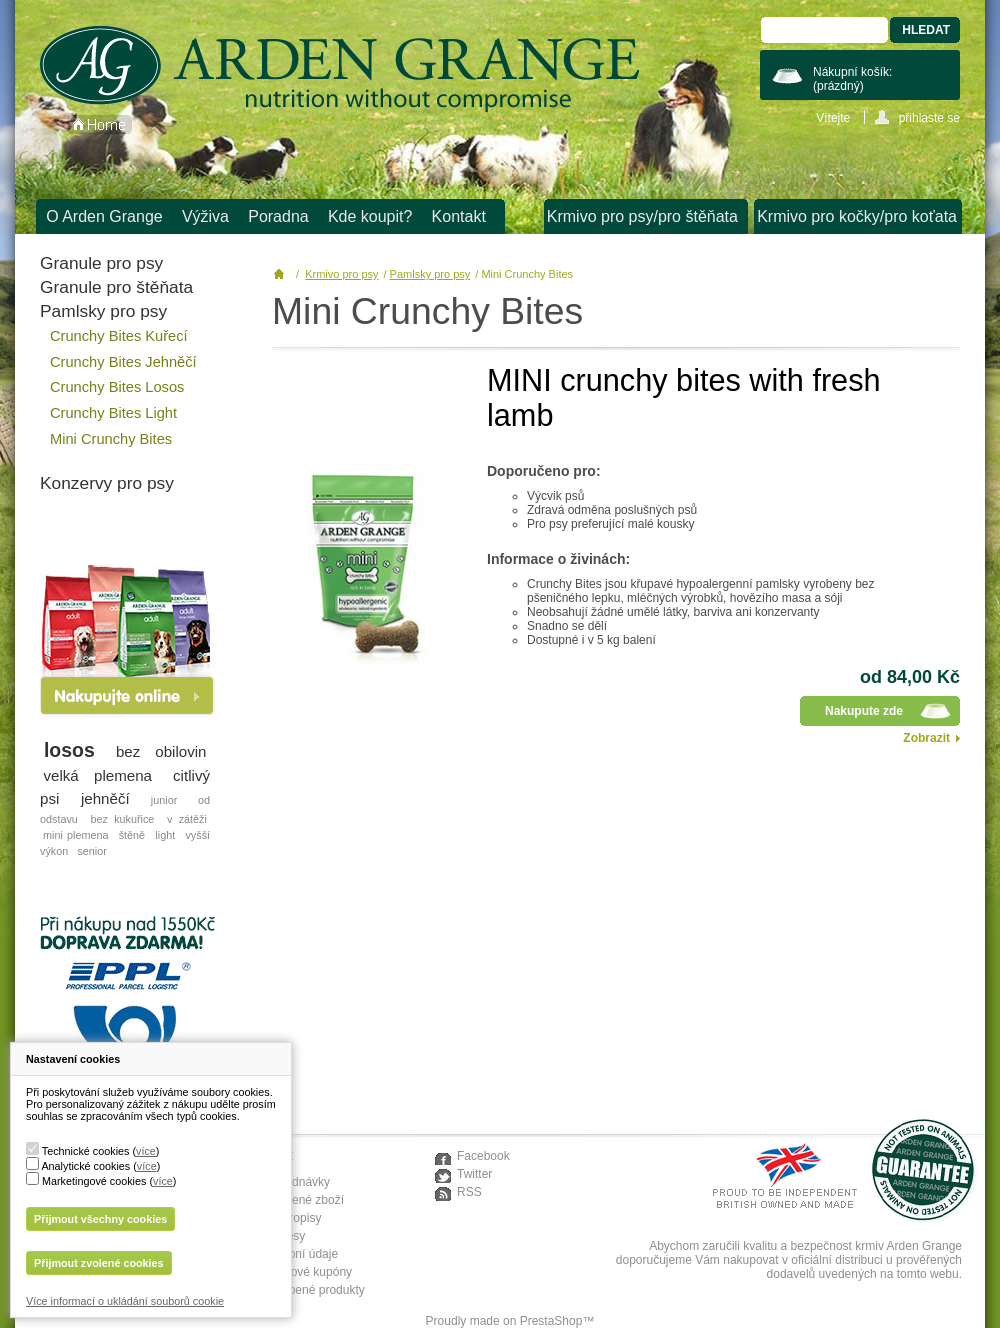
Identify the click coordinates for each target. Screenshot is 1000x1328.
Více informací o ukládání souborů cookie (125, 1301)
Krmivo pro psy (341, 274)
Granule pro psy (101, 263)
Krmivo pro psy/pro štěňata (642, 216)
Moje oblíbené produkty (302, 1290)
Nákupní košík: (852, 79)
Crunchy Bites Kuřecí (119, 336)
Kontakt (459, 216)
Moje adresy (272, 1236)
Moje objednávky (285, 1182)
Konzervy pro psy (107, 483)
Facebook (483, 1156)
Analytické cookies (85, 1166)
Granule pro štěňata (116, 287)
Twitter (474, 1174)
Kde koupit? (370, 216)
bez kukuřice (122, 819)
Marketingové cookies (94, 1181)
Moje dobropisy (280, 1218)
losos (69, 750)
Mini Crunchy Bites (111, 439)
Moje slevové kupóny (296, 1272)
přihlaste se (929, 117)
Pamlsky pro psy (103, 311)
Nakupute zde (864, 711)
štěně (132, 835)
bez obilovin (161, 751)
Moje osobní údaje (289, 1254)
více (146, 1151)
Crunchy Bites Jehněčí (123, 362)
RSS (469, 1192)
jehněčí (105, 798)
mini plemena (75, 835)
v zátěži (187, 819)
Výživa (205, 216)
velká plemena (98, 775)
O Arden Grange (104, 216)
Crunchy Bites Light (113, 413)
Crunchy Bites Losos (117, 387)
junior (164, 800)
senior (91, 851)
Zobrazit (926, 738)
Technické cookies (86, 1151)
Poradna (278, 216)
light (165, 835)
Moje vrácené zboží (292, 1200)
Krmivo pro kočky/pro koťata (857, 216)
